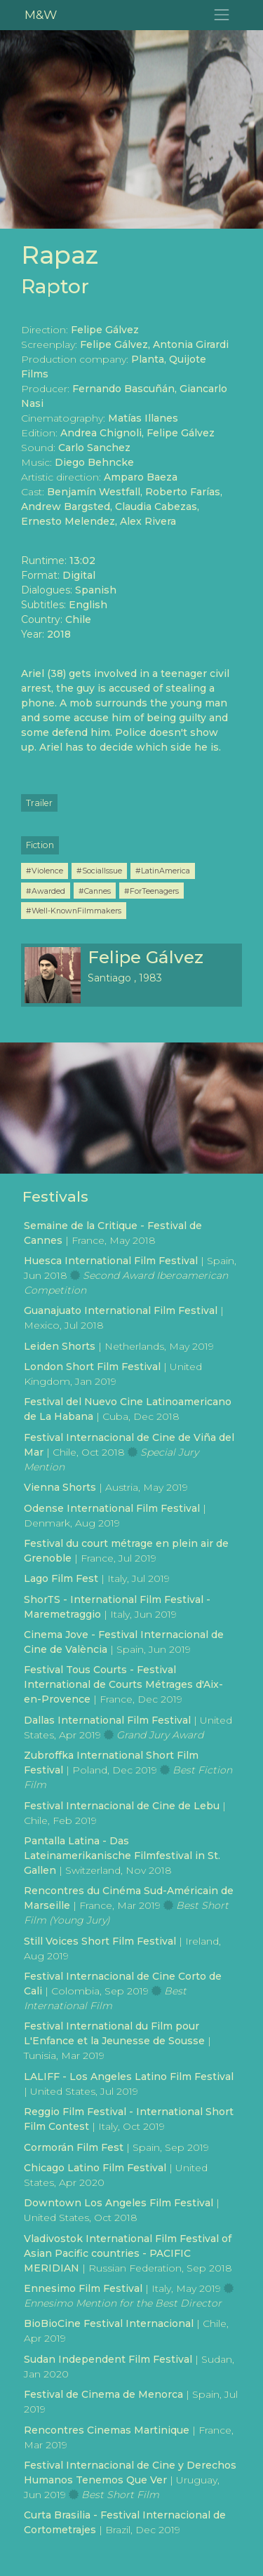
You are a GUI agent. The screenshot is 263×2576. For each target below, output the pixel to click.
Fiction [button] (40, 845)
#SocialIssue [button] (99, 871)
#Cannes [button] (95, 891)
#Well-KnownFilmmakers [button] (73, 910)
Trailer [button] (39, 803)
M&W (41, 14)
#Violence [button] (44, 871)
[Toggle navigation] (221, 15)
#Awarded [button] (45, 891)
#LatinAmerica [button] (162, 871)
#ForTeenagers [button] (151, 891)
